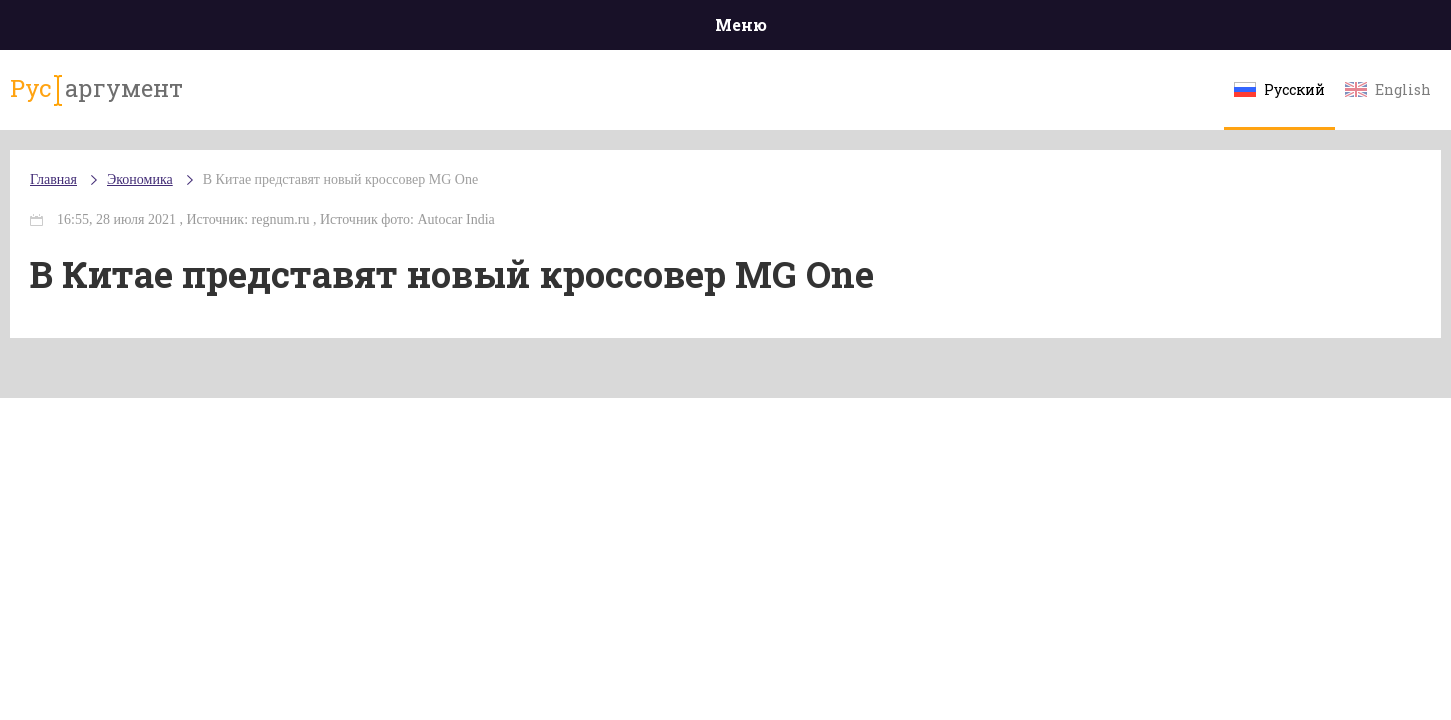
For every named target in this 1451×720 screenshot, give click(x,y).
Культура (1033, 29)
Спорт (770, 29)
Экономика (667, 30)
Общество (549, 29)
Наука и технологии (895, 39)
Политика (435, 29)
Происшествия (302, 29)
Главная (176, 29)
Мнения (1275, 29)
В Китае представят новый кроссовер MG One (465, 199)
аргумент (212, 99)
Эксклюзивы (1157, 29)
